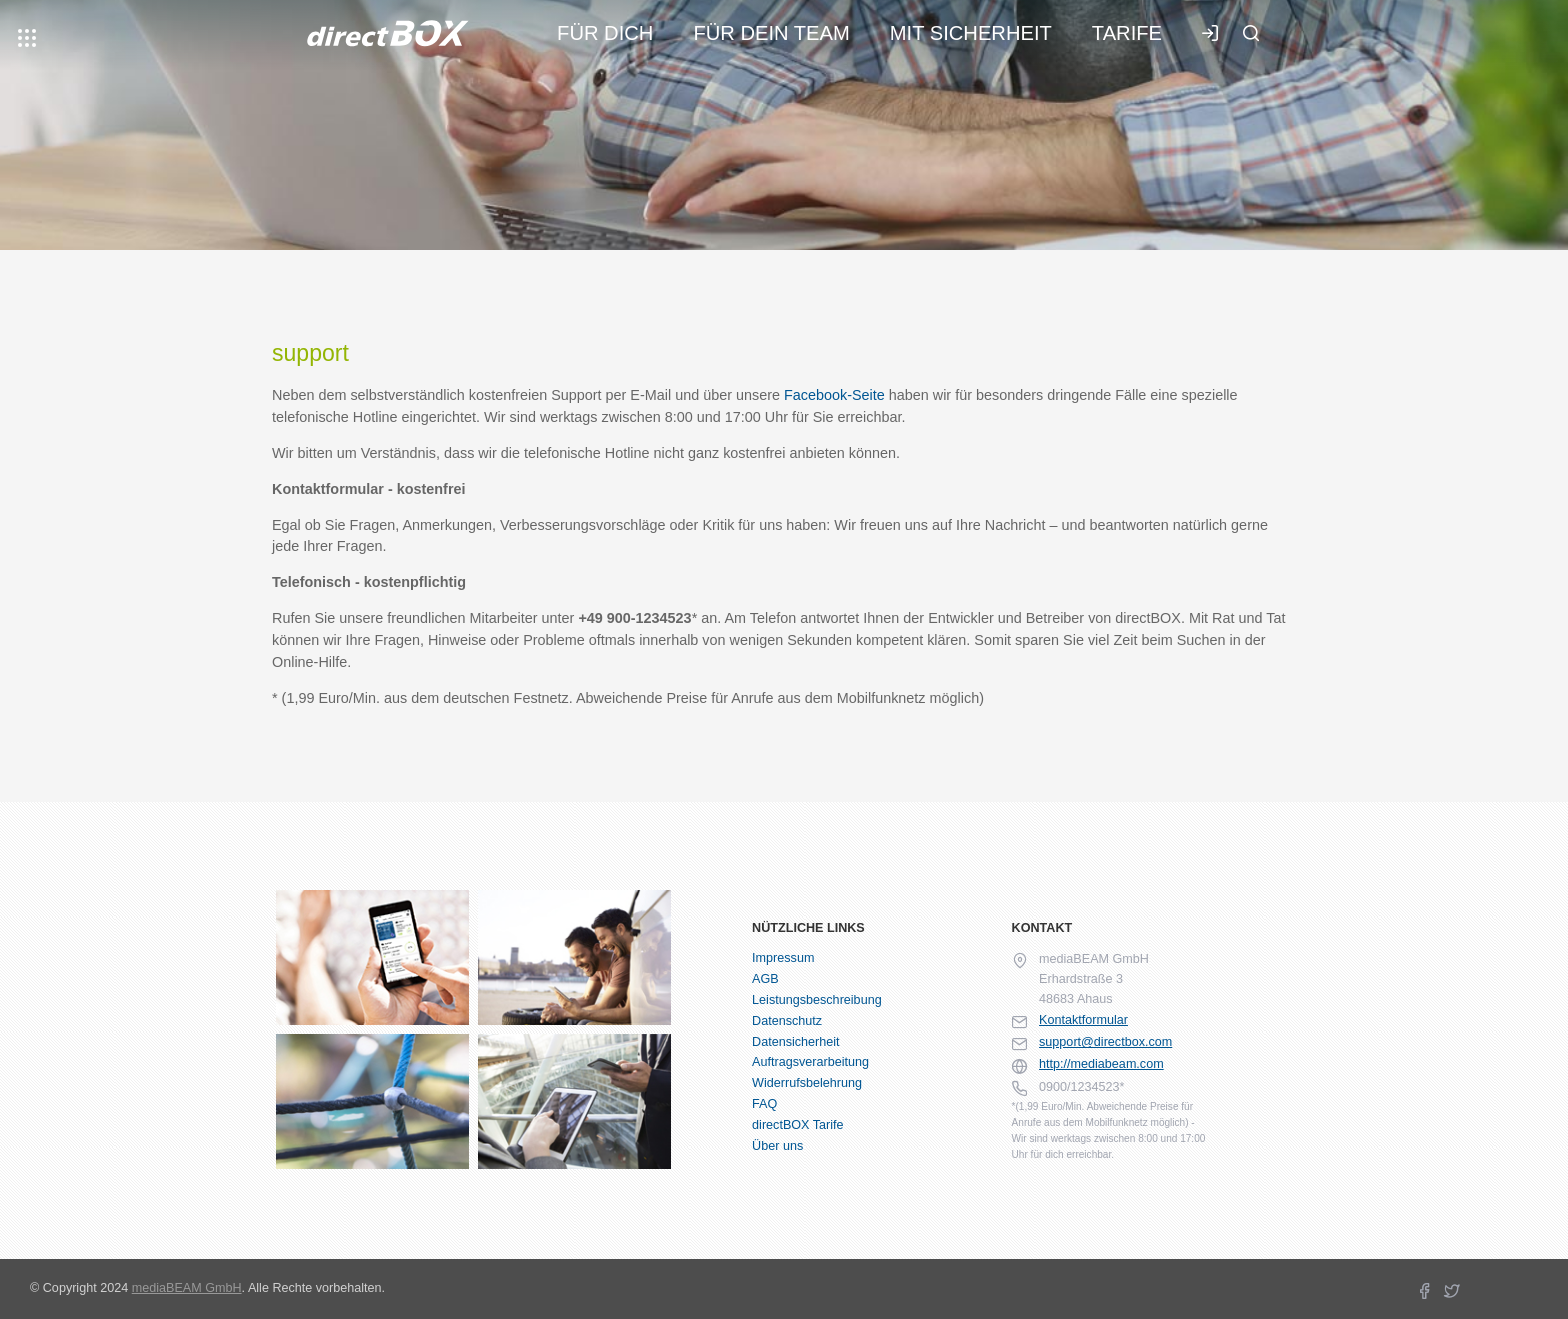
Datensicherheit (796, 1042)
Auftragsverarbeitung (810, 1062)
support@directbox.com (1105, 1042)
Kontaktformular (1083, 1020)
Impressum (783, 958)
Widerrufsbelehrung (807, 1083)
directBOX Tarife (797, 1125)
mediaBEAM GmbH (187, 1288)
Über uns (777, 1146)
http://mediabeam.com (1101, 1064)
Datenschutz (787, 1021)
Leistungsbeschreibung (817, 1000)
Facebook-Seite (834, 395)
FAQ (764, 1104)
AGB (765, 979)
